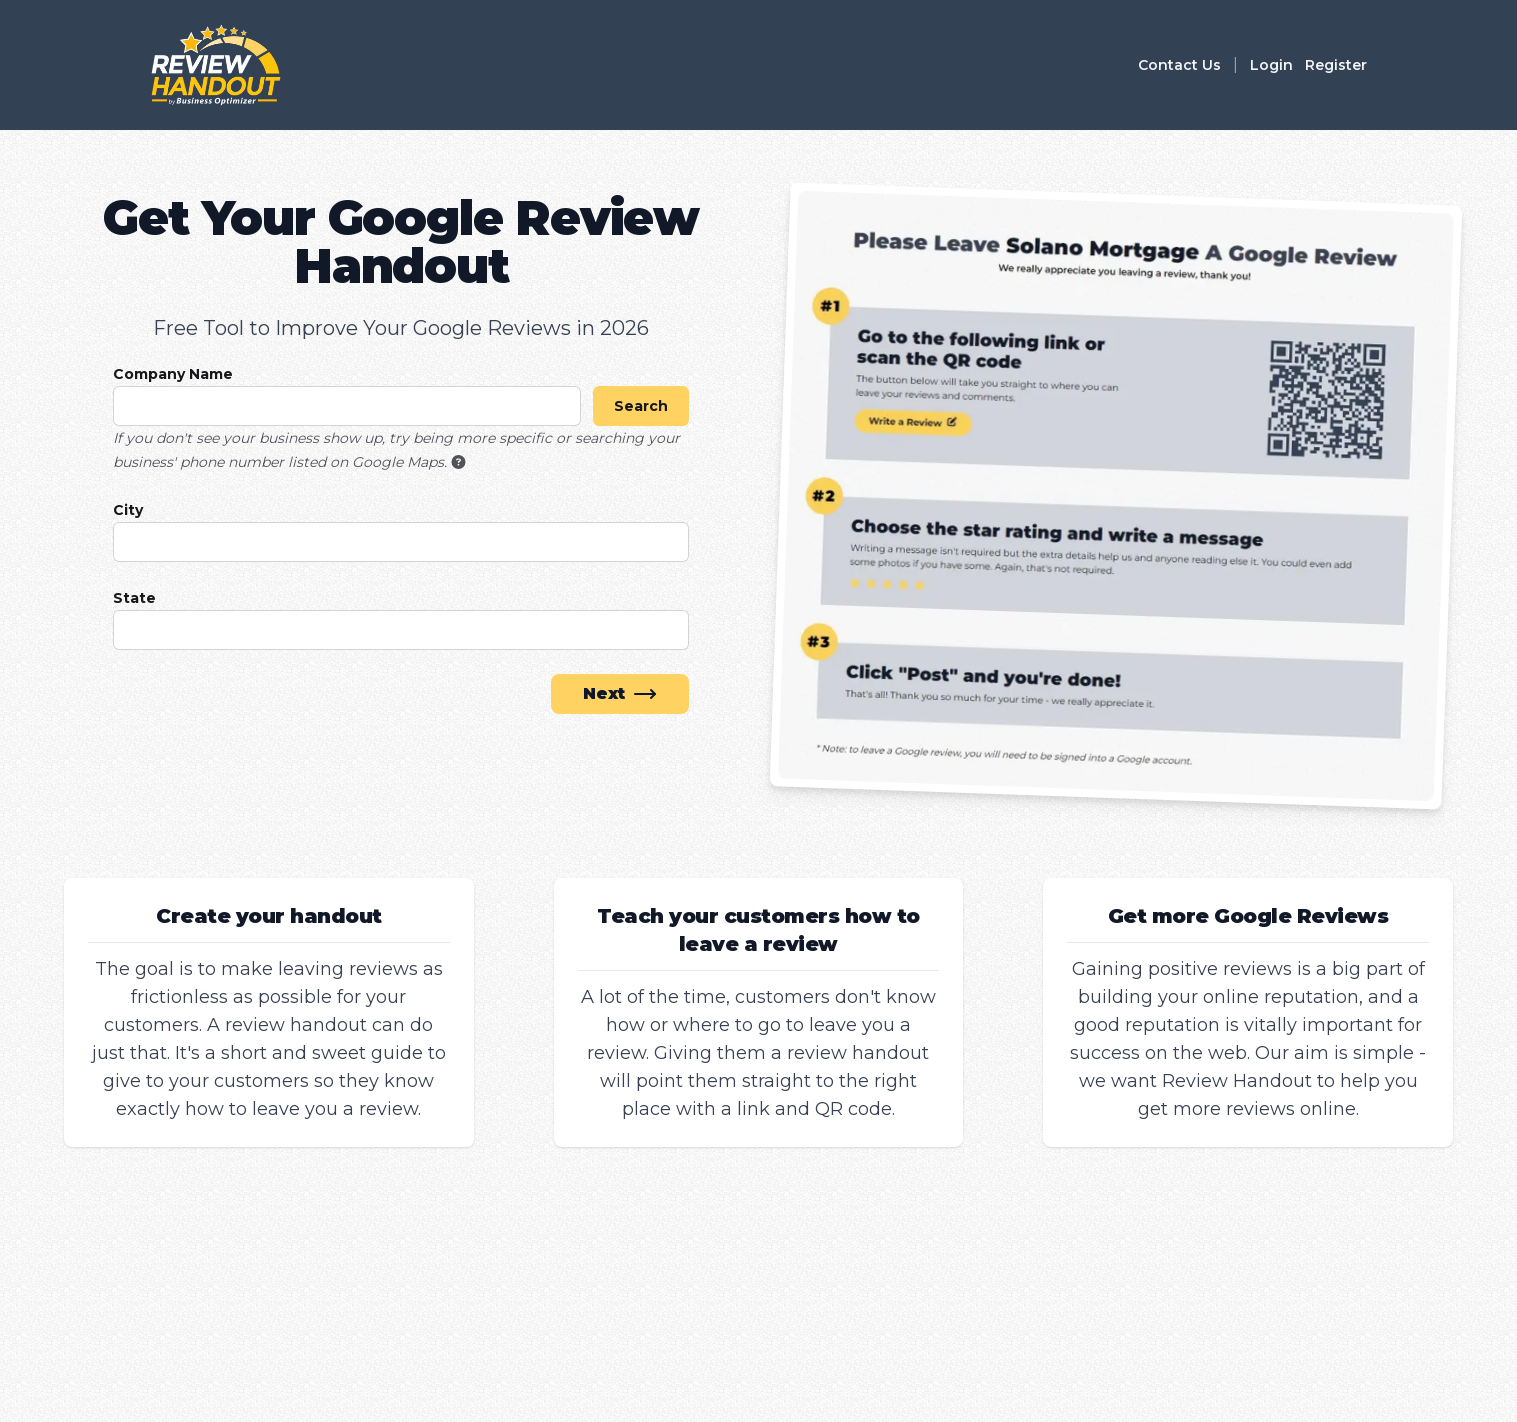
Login (1271, 65)
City (128, 510)
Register (1336, 65)
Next (620, 694)
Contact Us (1179, 65)
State (134, 598)
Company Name (173, 374)
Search (641, 406)
